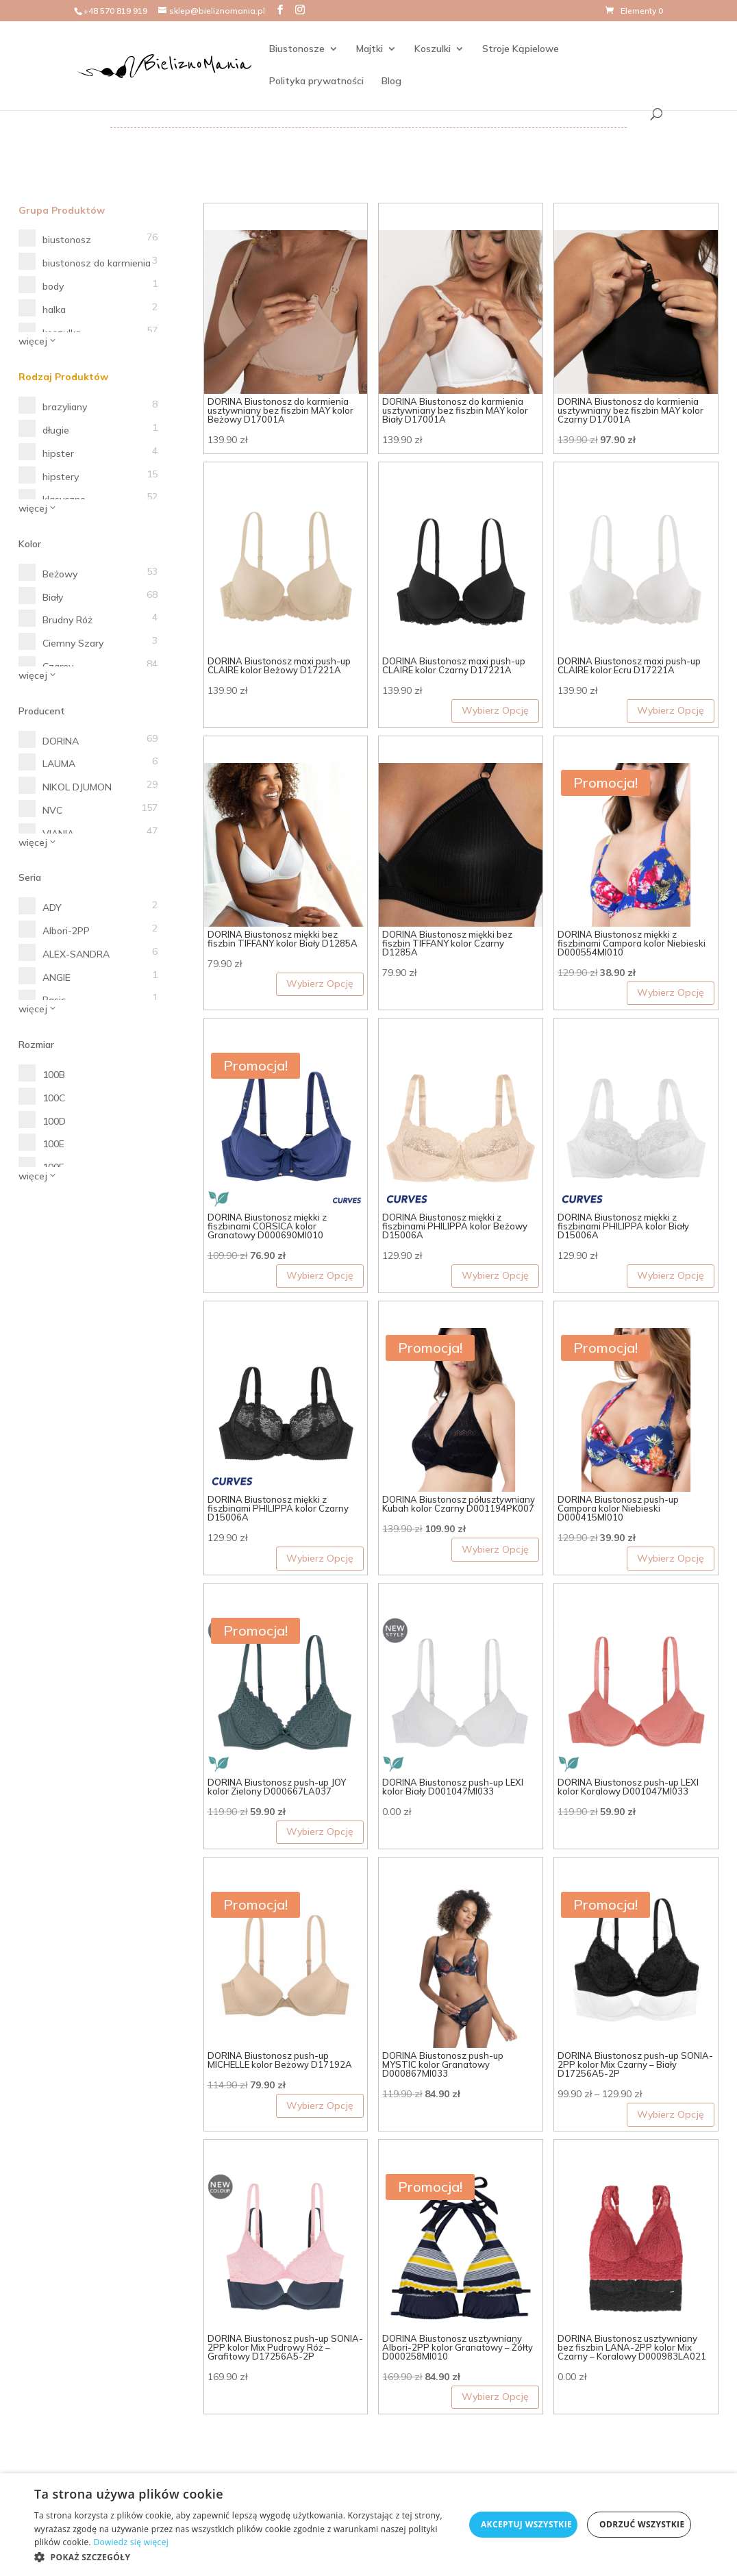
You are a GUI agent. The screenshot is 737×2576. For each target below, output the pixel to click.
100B (53, 1074)
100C (53, 1098)
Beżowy (59, 574)
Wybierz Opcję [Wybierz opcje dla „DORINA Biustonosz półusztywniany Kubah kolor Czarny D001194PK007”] (495, 1549)
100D (54, 1121)
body (53, 286)
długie (55, 430)
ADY (52, 907)
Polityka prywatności (315, 81)
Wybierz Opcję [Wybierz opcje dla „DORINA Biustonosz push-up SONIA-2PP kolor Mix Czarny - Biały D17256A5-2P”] (670, 2114)
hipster (58, 453)
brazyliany (64, 407)
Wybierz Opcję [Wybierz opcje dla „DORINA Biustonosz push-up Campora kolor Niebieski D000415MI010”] (670, 1558)
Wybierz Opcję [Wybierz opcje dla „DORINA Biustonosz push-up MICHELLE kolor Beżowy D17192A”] (319, 2105)
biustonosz (66, 240)
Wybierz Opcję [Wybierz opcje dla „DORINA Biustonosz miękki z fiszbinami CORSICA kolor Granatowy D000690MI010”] (319, 1275)
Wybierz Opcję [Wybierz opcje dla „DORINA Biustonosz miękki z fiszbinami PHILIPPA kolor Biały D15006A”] (670, 1275)
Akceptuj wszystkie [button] (526, 2524)
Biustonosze (296, 49)
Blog (391, 81)
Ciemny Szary (72, 643)
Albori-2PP (66, 931)
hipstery (60, 477)
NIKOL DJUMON (77, 787)
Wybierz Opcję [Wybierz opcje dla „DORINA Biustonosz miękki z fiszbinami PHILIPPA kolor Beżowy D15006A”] (495, 1275)
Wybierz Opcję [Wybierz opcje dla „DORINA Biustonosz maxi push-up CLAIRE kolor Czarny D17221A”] (495, 710)
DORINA (60, 741)
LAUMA (58, 764)
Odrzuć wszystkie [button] (641, 2524)
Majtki (368, 49)
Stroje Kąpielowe (520, 49)
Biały (52, 597)
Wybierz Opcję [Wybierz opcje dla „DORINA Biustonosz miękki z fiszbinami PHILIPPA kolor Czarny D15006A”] (319, 1558)
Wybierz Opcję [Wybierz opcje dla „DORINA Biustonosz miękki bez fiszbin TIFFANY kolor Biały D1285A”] (319, 983)
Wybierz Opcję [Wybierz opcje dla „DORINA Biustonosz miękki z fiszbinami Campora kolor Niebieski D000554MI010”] (670, 992)
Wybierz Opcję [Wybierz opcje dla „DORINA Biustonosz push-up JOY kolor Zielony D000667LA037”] (319, 1831)
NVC (52, 810)
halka (54, 309)
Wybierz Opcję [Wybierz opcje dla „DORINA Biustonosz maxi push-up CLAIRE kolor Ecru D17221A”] (670, 710)
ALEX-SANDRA (76, 954)
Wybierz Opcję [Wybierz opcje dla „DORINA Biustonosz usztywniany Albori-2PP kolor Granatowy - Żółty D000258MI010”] (495, 2396)
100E (53, 1144)
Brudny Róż (67, 620)
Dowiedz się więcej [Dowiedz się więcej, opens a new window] (130, 2542)
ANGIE (56, 977)
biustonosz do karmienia (96, 263)
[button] (249, 2557)
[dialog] (368, 2524)
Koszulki (432, 49)
